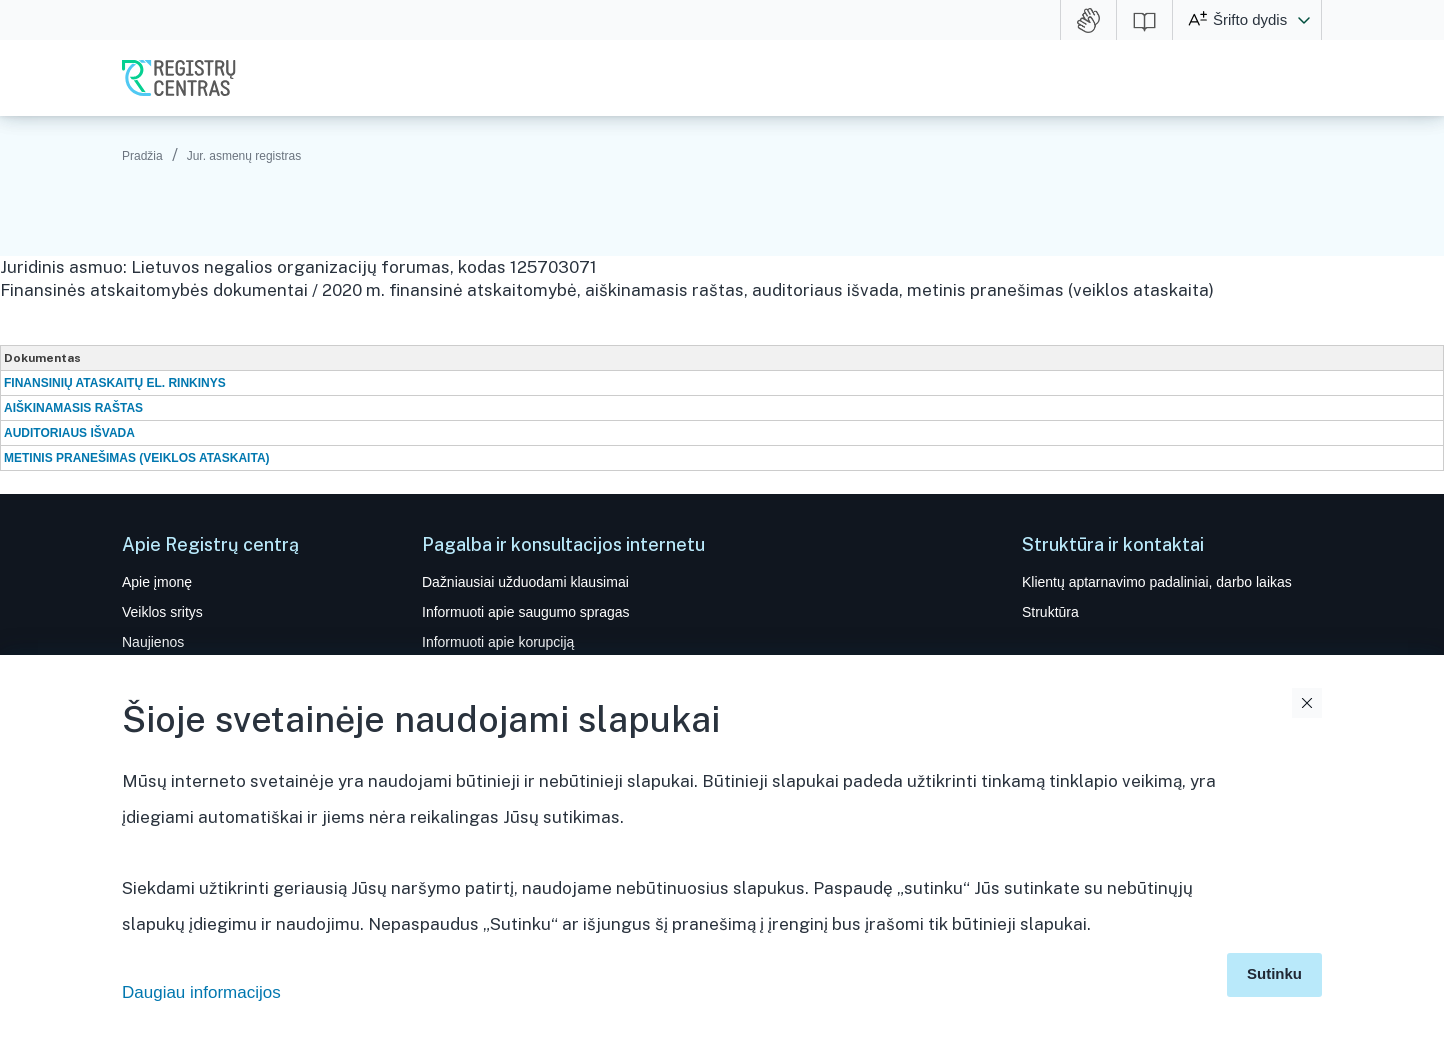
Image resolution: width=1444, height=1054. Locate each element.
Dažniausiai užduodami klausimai (525, 582)
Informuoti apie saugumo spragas (526, 612)
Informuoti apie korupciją (498, 642)
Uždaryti (1307, 703)
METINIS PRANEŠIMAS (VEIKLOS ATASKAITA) (137, 458)
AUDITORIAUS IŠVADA (69, 433)
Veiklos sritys (162, 612)
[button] (1304, 20)
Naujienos (153, 642)
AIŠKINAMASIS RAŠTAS (73, 408)
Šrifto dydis (1250, 19)
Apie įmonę (157, 582)
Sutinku (1274, 973)
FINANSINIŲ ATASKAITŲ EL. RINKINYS (115, 383)
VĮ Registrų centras (179, 78)
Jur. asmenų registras (244, 156)
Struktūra (1050, 612)
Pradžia (142, 156)
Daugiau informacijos (201, 992)
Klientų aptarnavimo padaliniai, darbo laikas (1157, 582)
